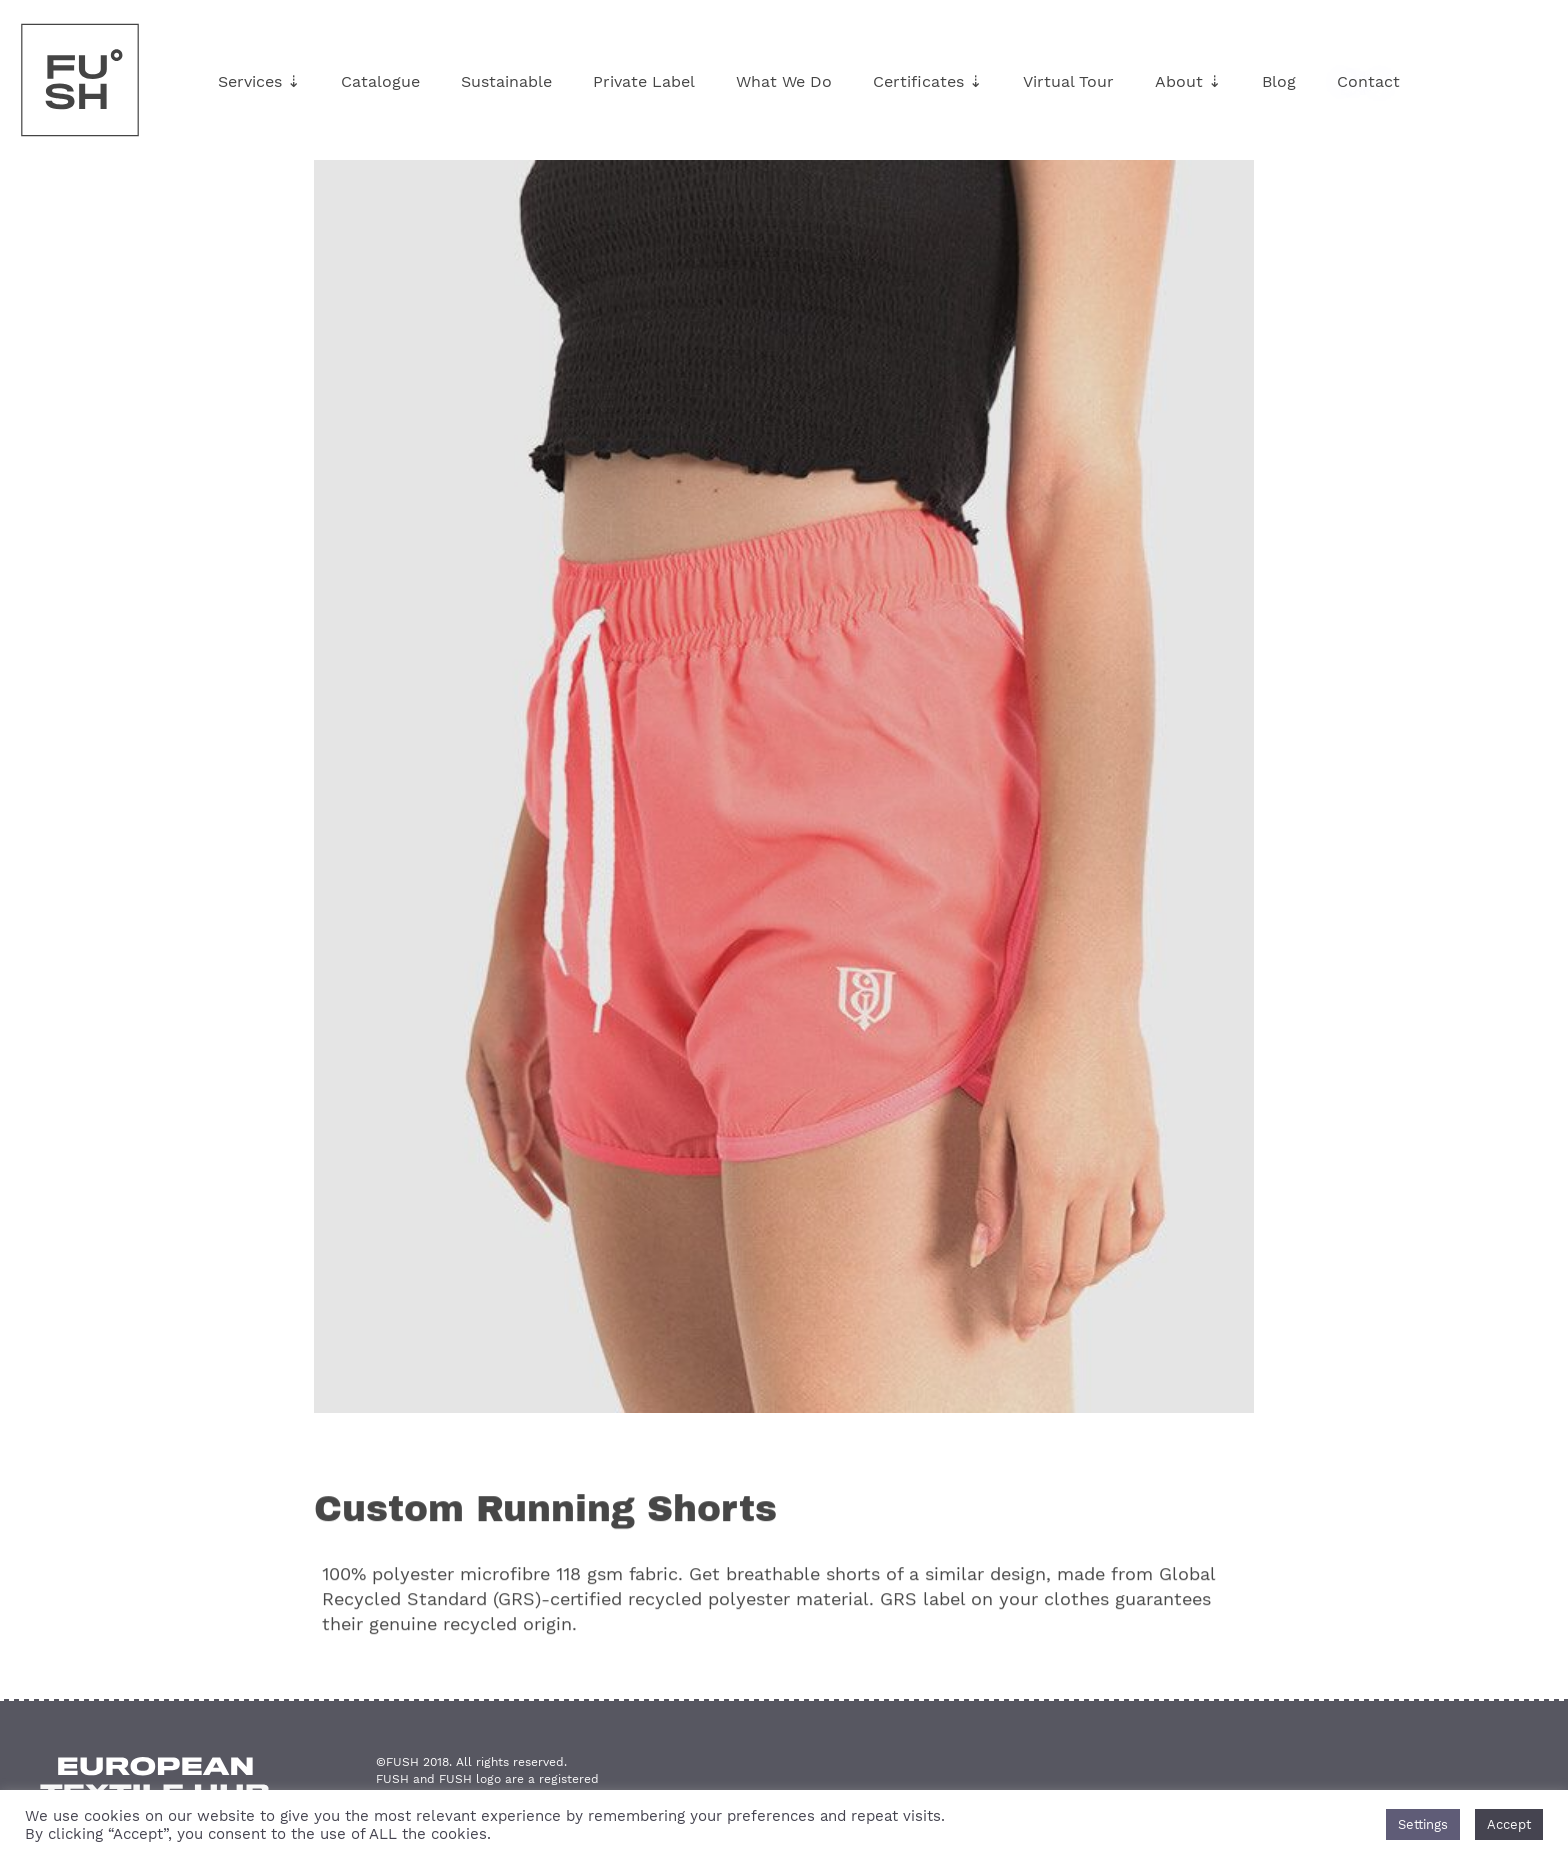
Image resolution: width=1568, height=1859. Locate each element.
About (1188, 81)
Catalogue (380, 81)
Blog (1279, 81)
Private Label (644, 81)
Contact (1368, 81)
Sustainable (506, 81)
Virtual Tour (1068, 81)
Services (259, 81)
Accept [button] (1509, 1824)
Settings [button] (1423, 1824)
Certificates (927, 81)
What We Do (784, 81)
